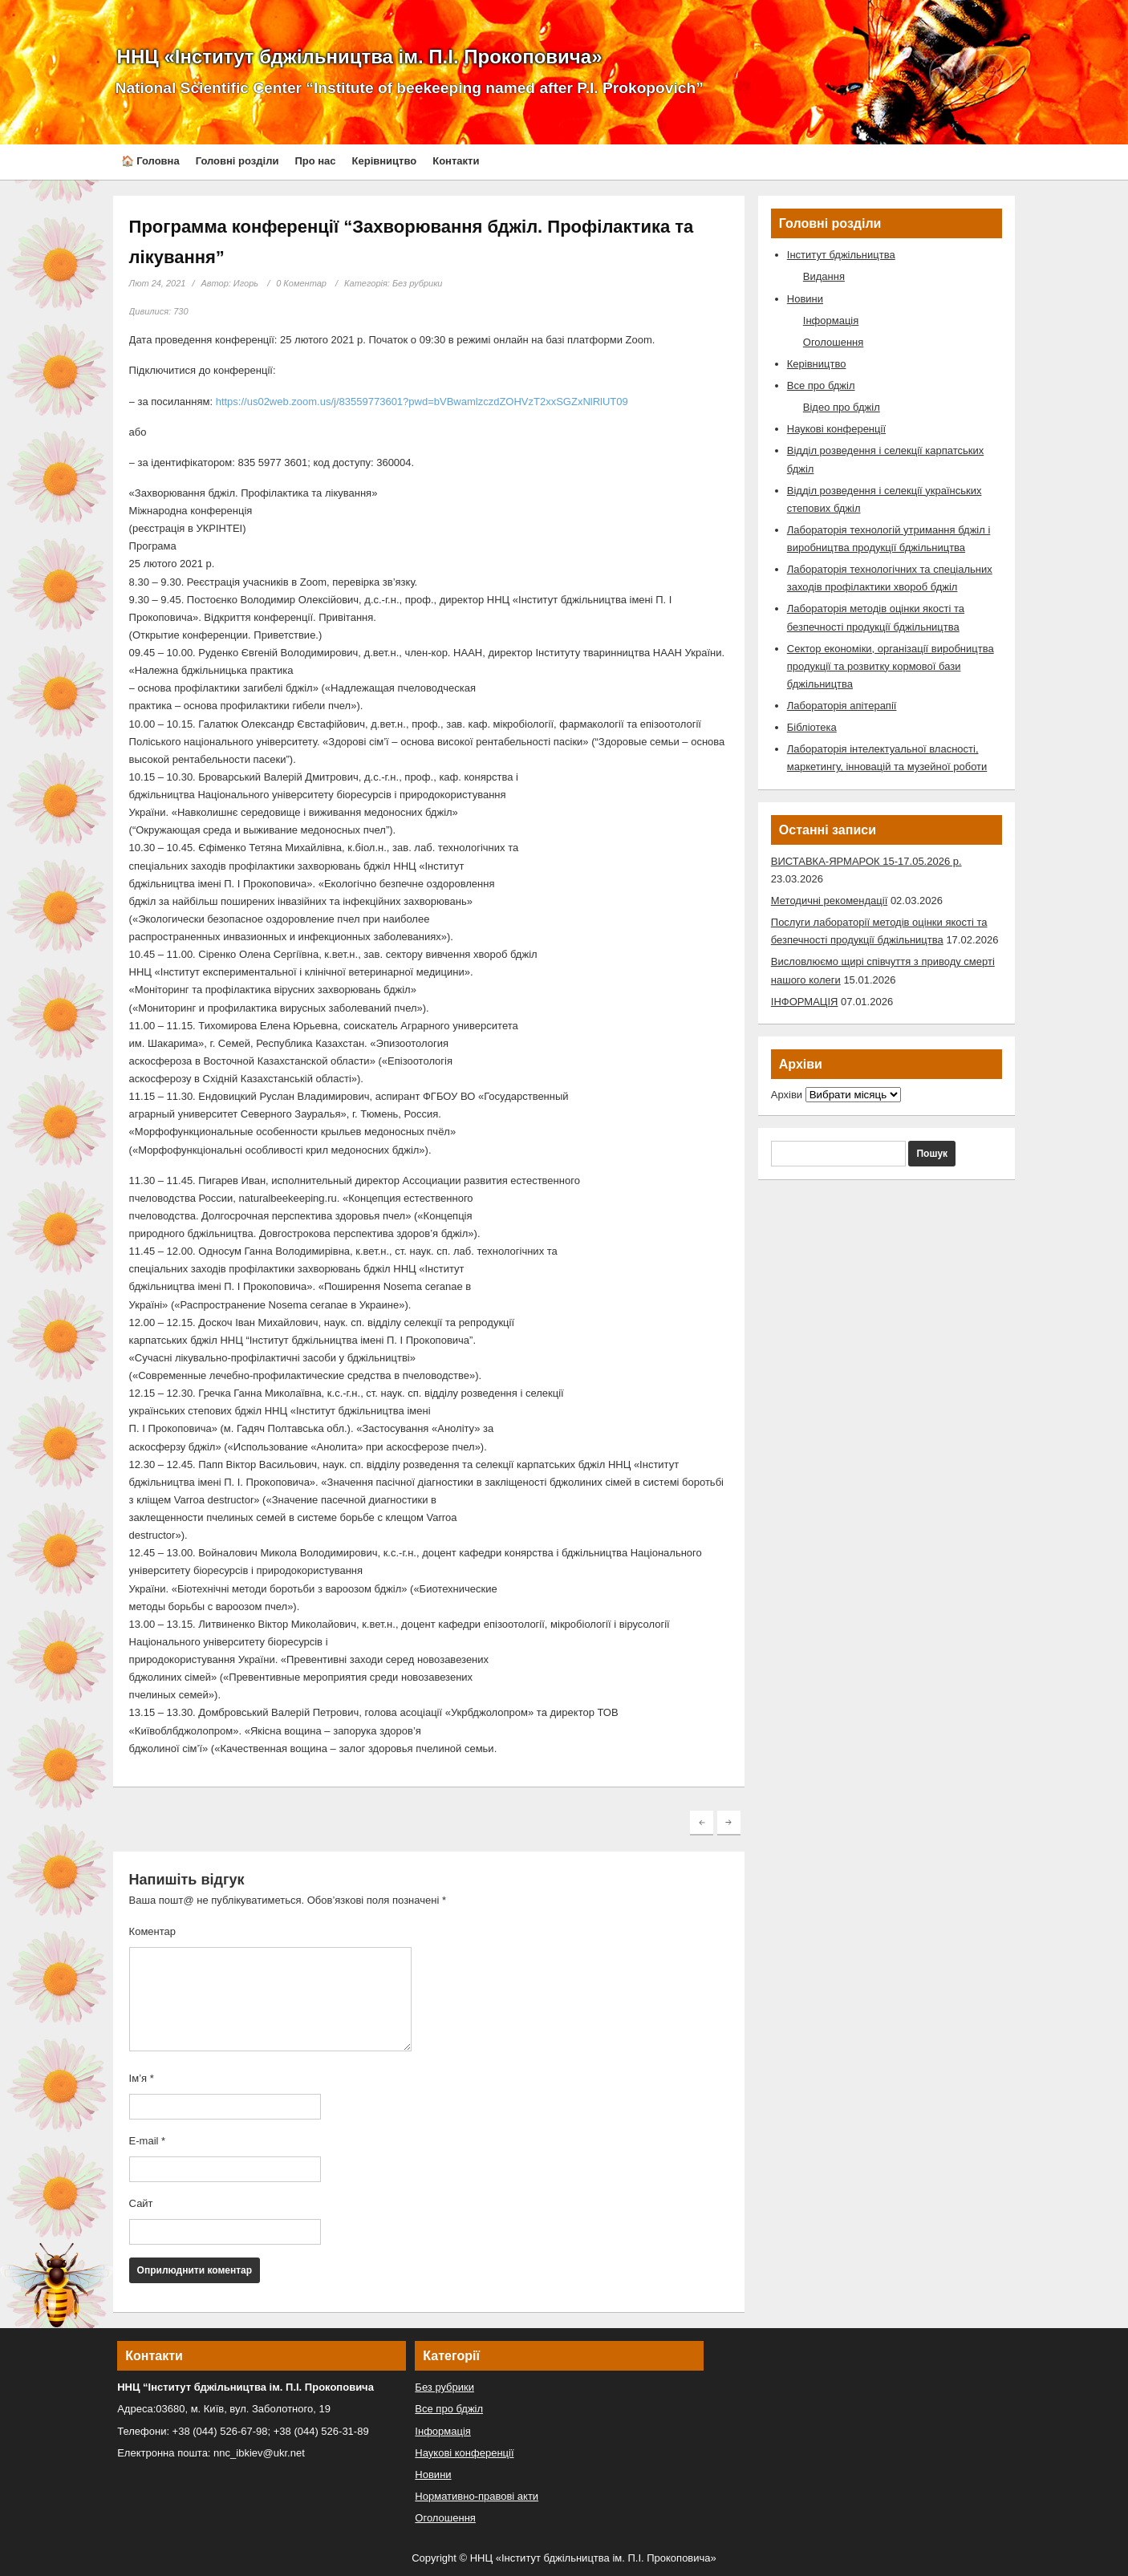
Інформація (831, 320)
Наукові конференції (836, 429)
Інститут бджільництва (841, 255)
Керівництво (384, 161)
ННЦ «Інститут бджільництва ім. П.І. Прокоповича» (360, 56)
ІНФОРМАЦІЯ (804, 1002)
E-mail (147, 2141)
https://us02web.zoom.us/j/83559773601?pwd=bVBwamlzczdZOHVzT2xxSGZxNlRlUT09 (422, 402)
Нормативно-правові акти (476, 2496)
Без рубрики (417, 283)
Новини (805, 299)
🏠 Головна (150, 161)
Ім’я (141, 2078)
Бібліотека (812, 727)
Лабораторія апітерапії (842, 706)
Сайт (141, 2203)
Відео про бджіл (841, 407)
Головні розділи (237, 161)
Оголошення (833, 342)
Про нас (314, 161)
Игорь (245, 283)
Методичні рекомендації (829, 901)
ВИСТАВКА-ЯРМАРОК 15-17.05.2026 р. (866, 861)
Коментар (152, 1931)
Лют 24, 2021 (157, 283)
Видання (824, 276)
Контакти (455, 161)
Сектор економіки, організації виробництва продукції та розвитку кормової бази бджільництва (890, 666)
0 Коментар (301, 283)
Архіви (786, 1095)
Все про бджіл (821, 385)
